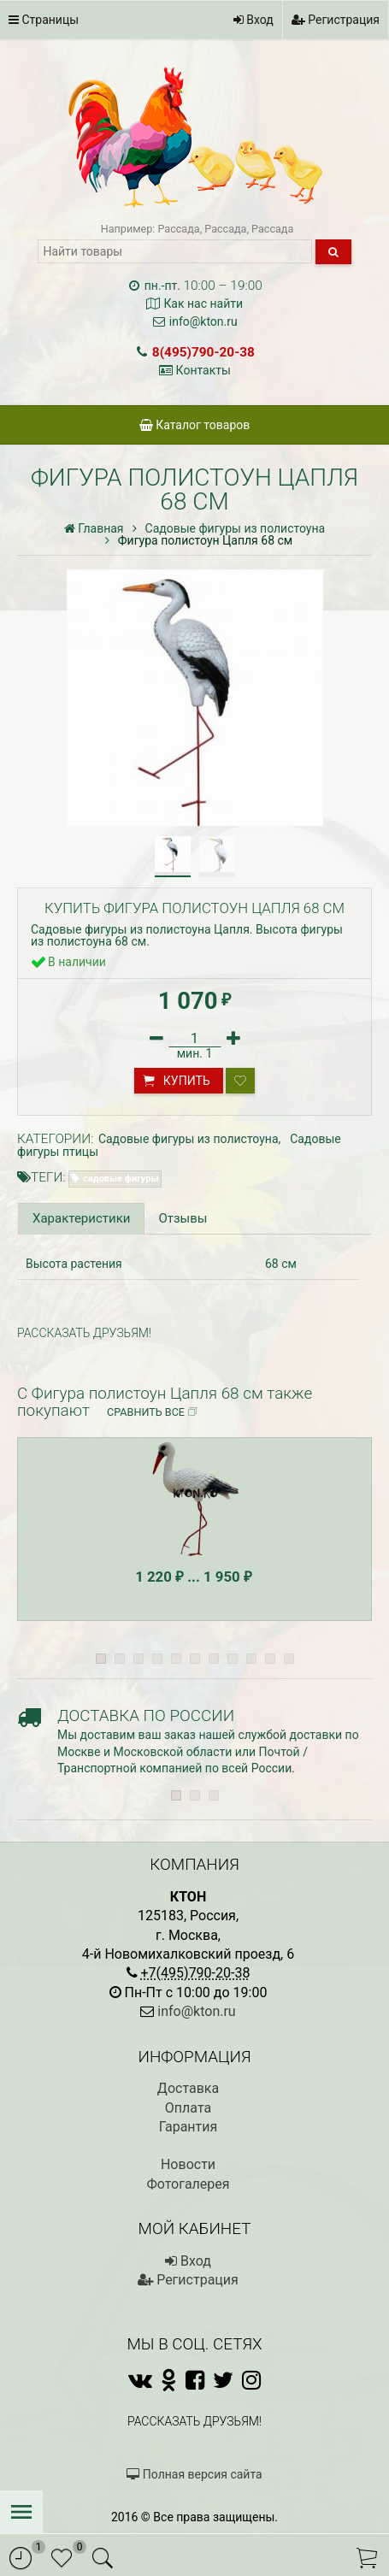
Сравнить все (152, 1412)
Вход (253, 20)
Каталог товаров (194, 425)
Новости (188, 2164)
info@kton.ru (203, 321)
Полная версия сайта (194, 2474)
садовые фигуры (121, 1178)
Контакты (203, 370)
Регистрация (336, 20)
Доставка (188, 2088)
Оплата (188, 2108)
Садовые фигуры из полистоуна (188, 1139)
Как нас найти (203, 303)
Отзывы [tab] (182, 1218)
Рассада (178, 228)
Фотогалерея (187, 2184)
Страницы (44, 20)
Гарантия (188, 2127)
